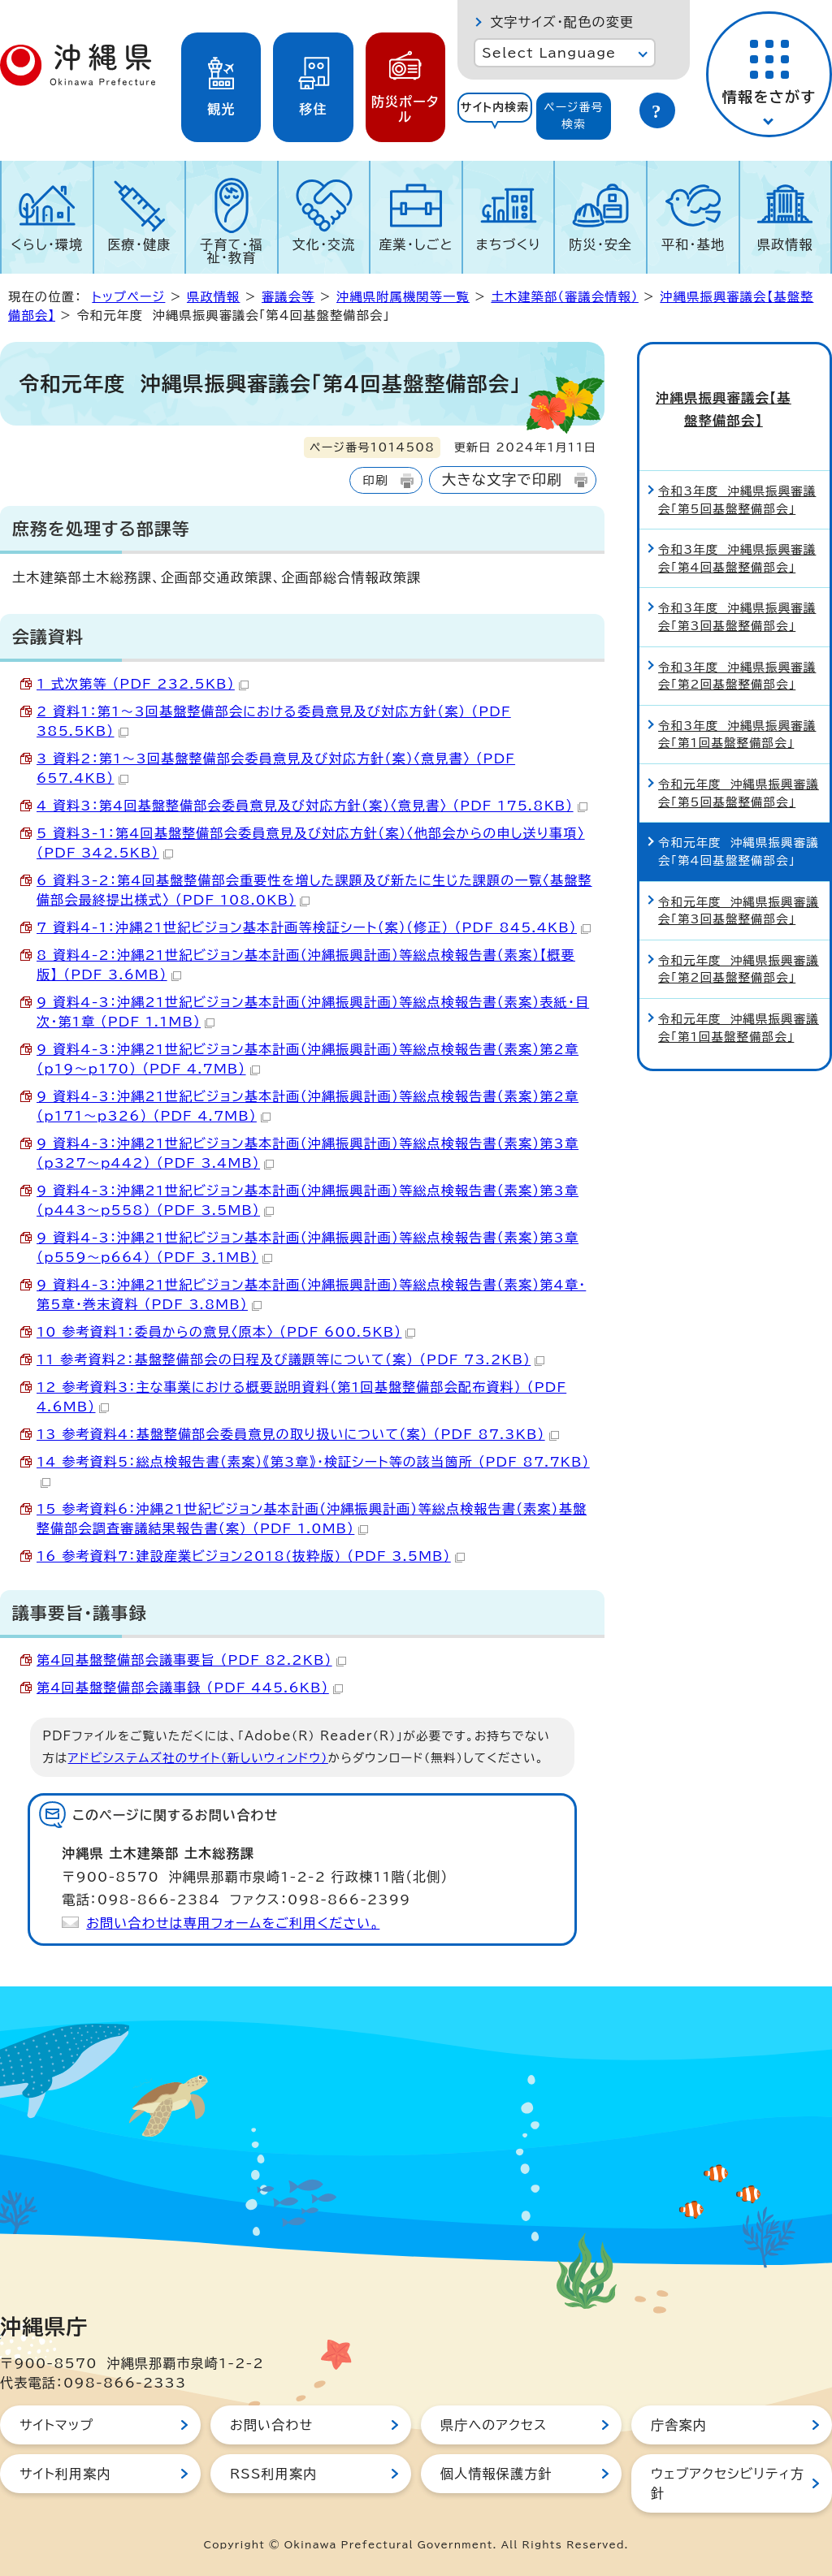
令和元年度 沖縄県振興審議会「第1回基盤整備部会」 (738, 1002)
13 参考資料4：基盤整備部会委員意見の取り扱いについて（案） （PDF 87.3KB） (298, 1434)
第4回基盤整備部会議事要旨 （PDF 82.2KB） (191, 1659)
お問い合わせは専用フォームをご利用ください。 (232, 1923)
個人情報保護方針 (496, 2473)
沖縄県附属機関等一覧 (403, 297)
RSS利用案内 (273, 2473)
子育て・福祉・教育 (231, 251)
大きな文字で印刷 (502, 479)
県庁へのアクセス (493, 2424)
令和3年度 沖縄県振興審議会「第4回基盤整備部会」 (737, 532)
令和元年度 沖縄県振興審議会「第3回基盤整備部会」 (738, 884)
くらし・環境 (47, 244)
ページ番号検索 (574, 116)
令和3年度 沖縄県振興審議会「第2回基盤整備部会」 (737, 649)
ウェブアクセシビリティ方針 (727, 2483)
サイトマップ (56, 2424)
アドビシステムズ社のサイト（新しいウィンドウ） (198, 1758)
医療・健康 (139, 244)
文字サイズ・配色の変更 (562, 21)
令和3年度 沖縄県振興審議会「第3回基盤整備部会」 (737, 591)
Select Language (549, 52)
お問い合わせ (271, 2424)
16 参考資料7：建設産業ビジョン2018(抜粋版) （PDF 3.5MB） (251, 1555)
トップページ (128, 297)
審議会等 (288, 297)
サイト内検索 (495, 107)
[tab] (494, 116)
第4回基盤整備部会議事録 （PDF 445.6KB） (190, 1687)
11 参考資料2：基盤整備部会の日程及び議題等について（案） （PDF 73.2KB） (290, 1359)
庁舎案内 (679, 2424)
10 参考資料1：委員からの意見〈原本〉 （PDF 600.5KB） (226, 1331)
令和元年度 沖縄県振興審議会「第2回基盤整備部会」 (738, 942)
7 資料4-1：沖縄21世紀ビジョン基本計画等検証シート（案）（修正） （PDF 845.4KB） (314, 927)
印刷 (375, 480)
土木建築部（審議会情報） (564, 297)
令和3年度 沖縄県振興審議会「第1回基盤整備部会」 (737, 708)
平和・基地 (693, 244)
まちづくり (508, 244)
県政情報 (785, 244)
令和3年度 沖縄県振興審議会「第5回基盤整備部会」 (737, 474)
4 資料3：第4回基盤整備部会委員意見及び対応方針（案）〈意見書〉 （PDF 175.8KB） (312, 805)
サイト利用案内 (65, 2473)
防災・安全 (600, 244)
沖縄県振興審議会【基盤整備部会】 (734, 395)
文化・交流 (324, 244)
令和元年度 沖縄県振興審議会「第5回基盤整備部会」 (738, 767)
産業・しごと (416, 244)
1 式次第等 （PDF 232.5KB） (143, 683)
